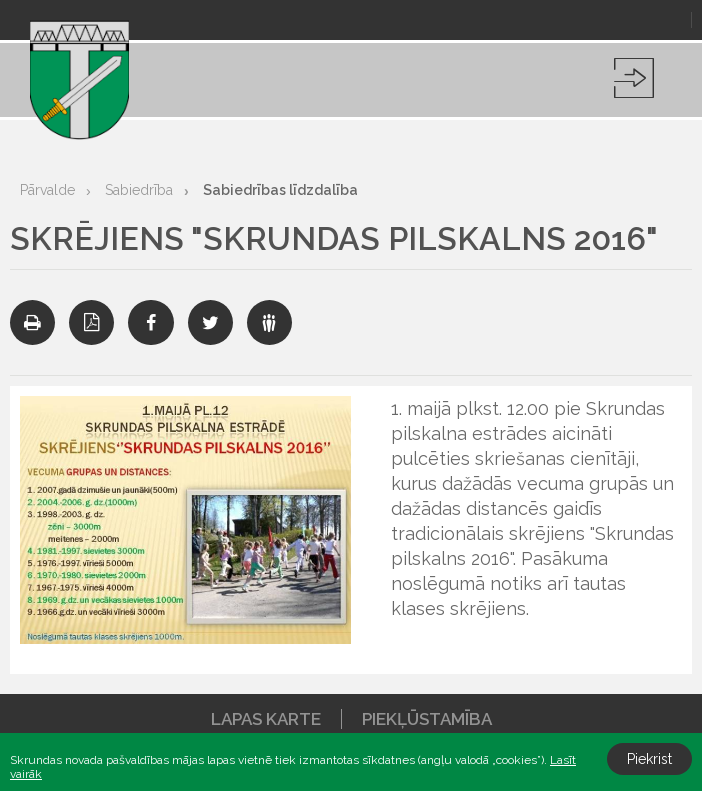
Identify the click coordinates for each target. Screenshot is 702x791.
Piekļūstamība (427, 719)
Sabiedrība (139, 190)
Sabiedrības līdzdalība (280, 190)
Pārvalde (47, 190)
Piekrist (649, 759)
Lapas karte (266, 719)
